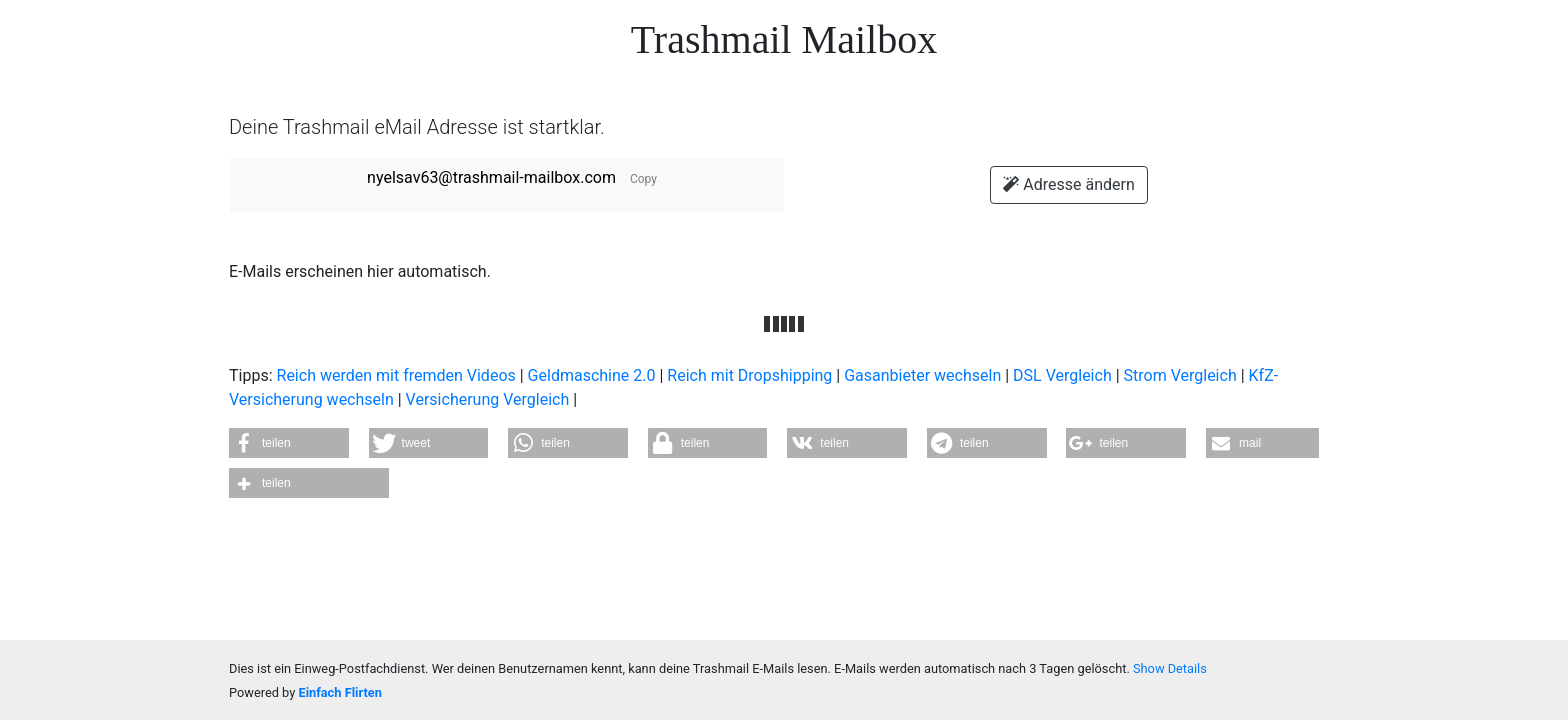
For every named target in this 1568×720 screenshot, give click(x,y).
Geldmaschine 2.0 (592, 375)
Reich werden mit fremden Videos (396, 375)
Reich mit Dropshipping (749, 375)
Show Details (1170, 668)
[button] (289, 443)
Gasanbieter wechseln (922, 375)
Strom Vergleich (1180, 375)
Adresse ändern (1068, 184)
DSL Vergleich (1062, 375)
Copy (643, 179)
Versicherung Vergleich (488, 399)
